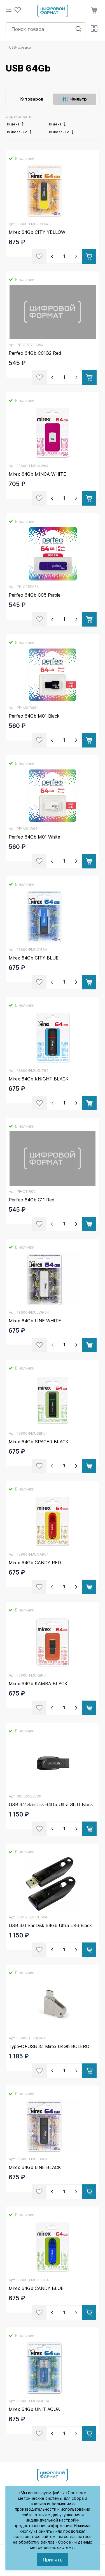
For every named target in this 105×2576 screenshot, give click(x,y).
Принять (52, 2560)
